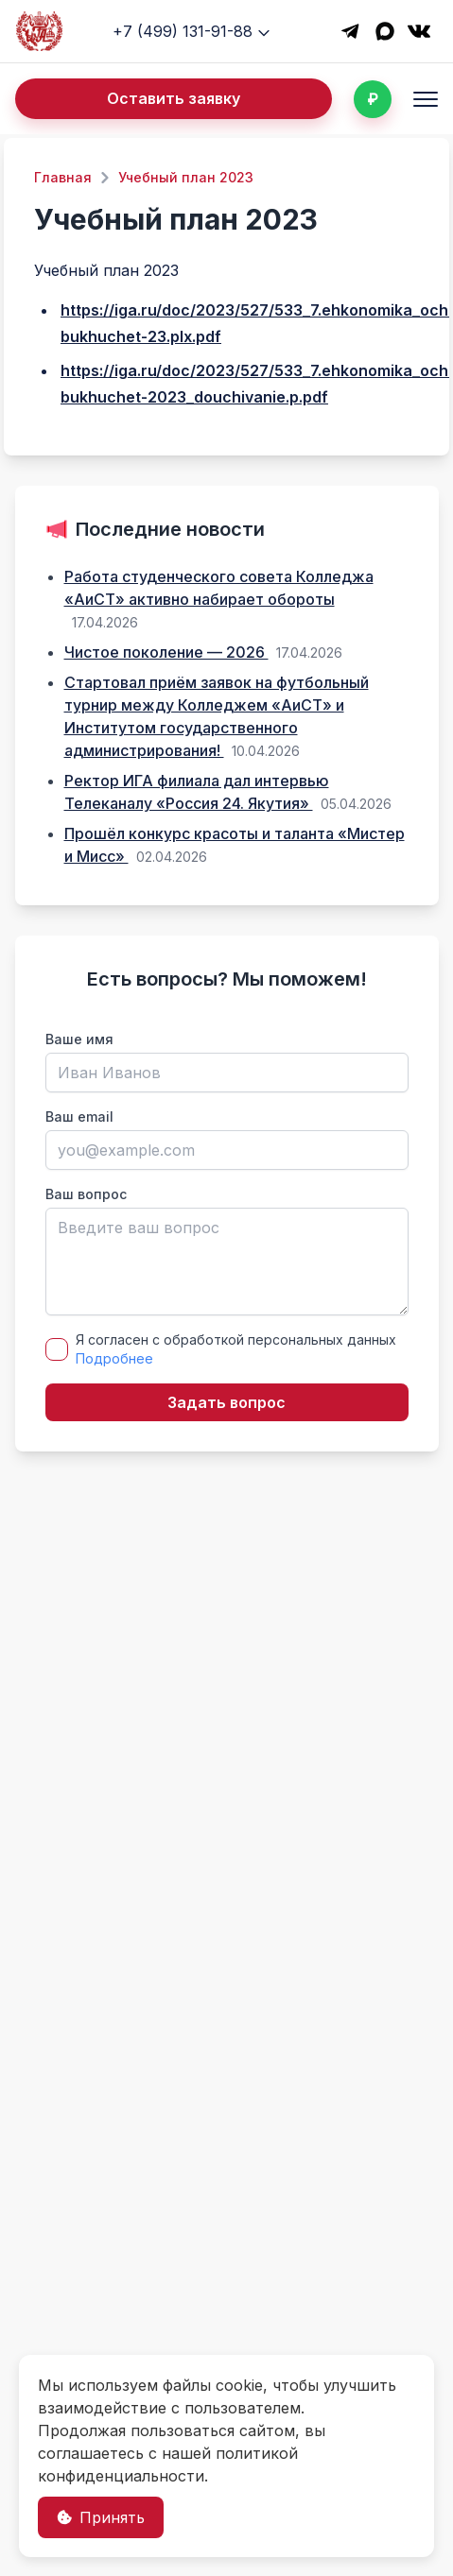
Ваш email (79, 1116)
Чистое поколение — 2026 (166, 652)
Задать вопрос (226, 1402)
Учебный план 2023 (185, 177)
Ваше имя (79, 1039)
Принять (101, 2517)
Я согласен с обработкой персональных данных (236, 1348)
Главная (63, 177)
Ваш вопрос (86, 1194)
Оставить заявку (173, 98)
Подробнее (114, 1358)
